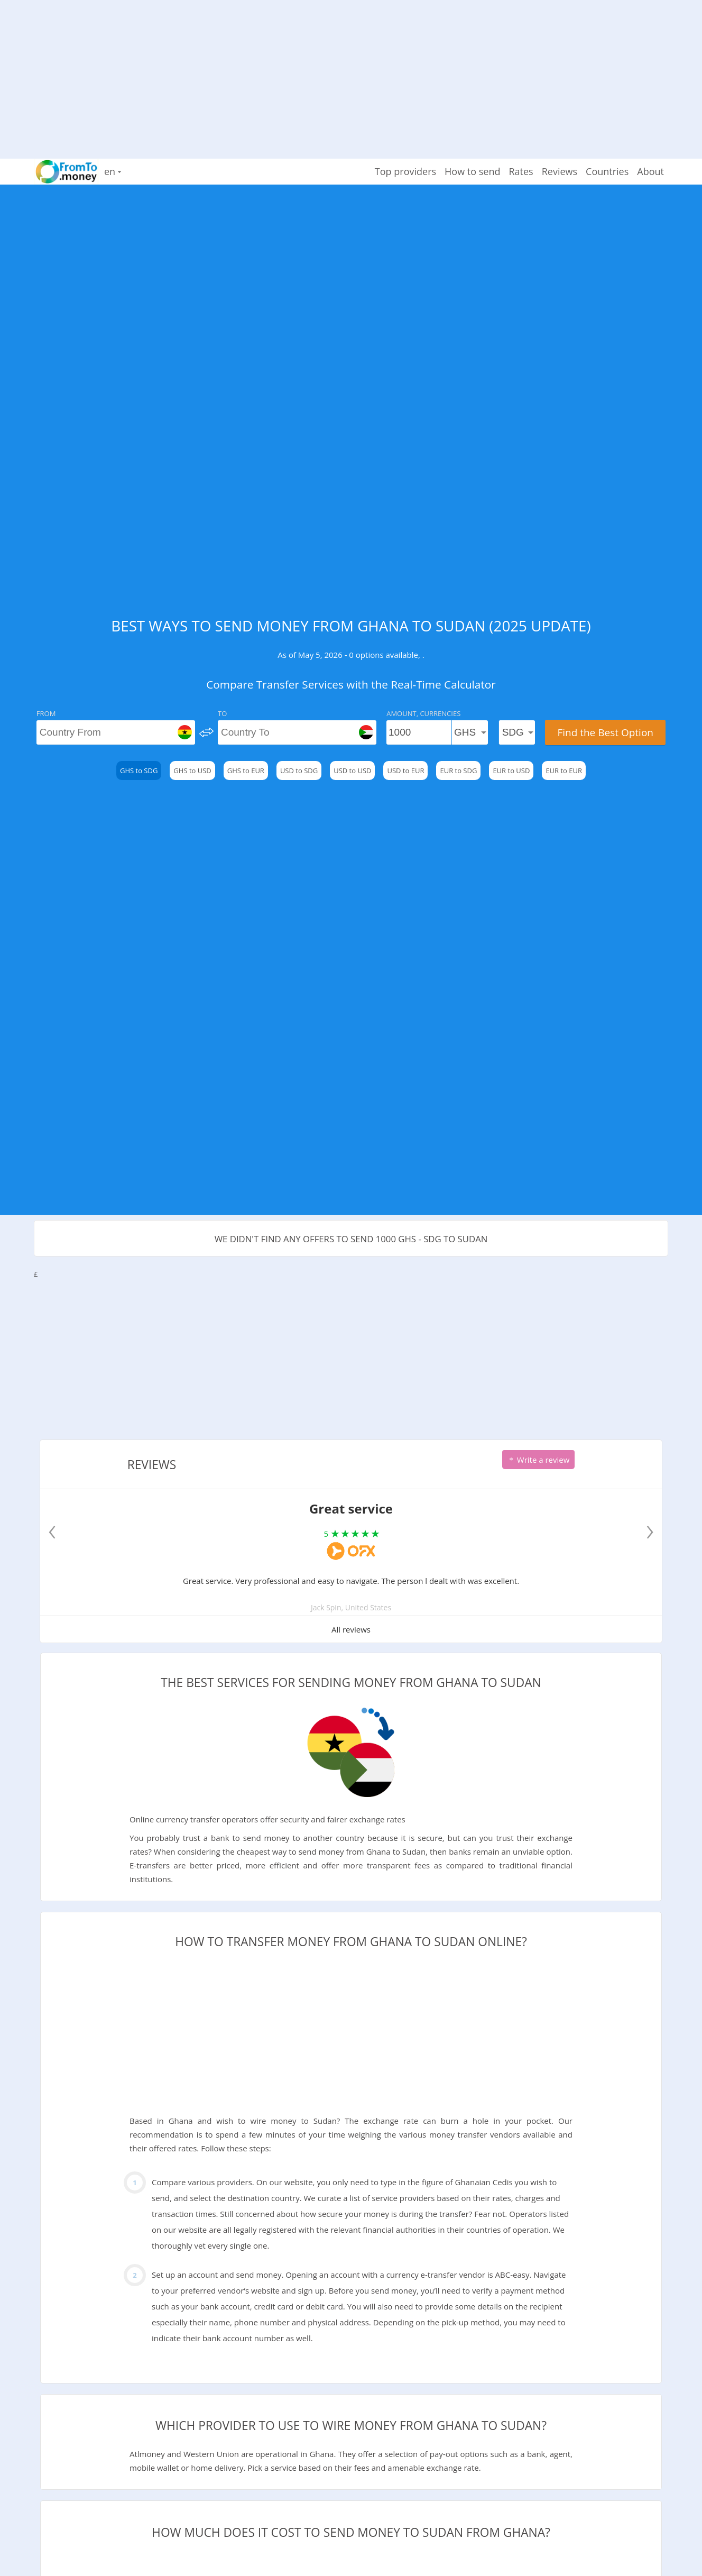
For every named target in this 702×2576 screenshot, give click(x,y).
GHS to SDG (139, 770)
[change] (206, 732)
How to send (472, 171)
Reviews (559, 171)
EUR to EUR (564, 770)
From (46, 713)
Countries (607, 171)
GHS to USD (192, 770)
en (112, 171)
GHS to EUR (245, 770)
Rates (521, 171)
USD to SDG (299, 770)
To (222, 713)
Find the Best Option (605, 732)
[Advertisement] (351, 74)
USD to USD (352, 770)
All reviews (351, 1629)
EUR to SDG (458, 770)
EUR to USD (511, 770)
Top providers (405, 171)
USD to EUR (405, 770)
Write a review (538, 1459)
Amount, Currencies (423, 713)
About (650, 171)
